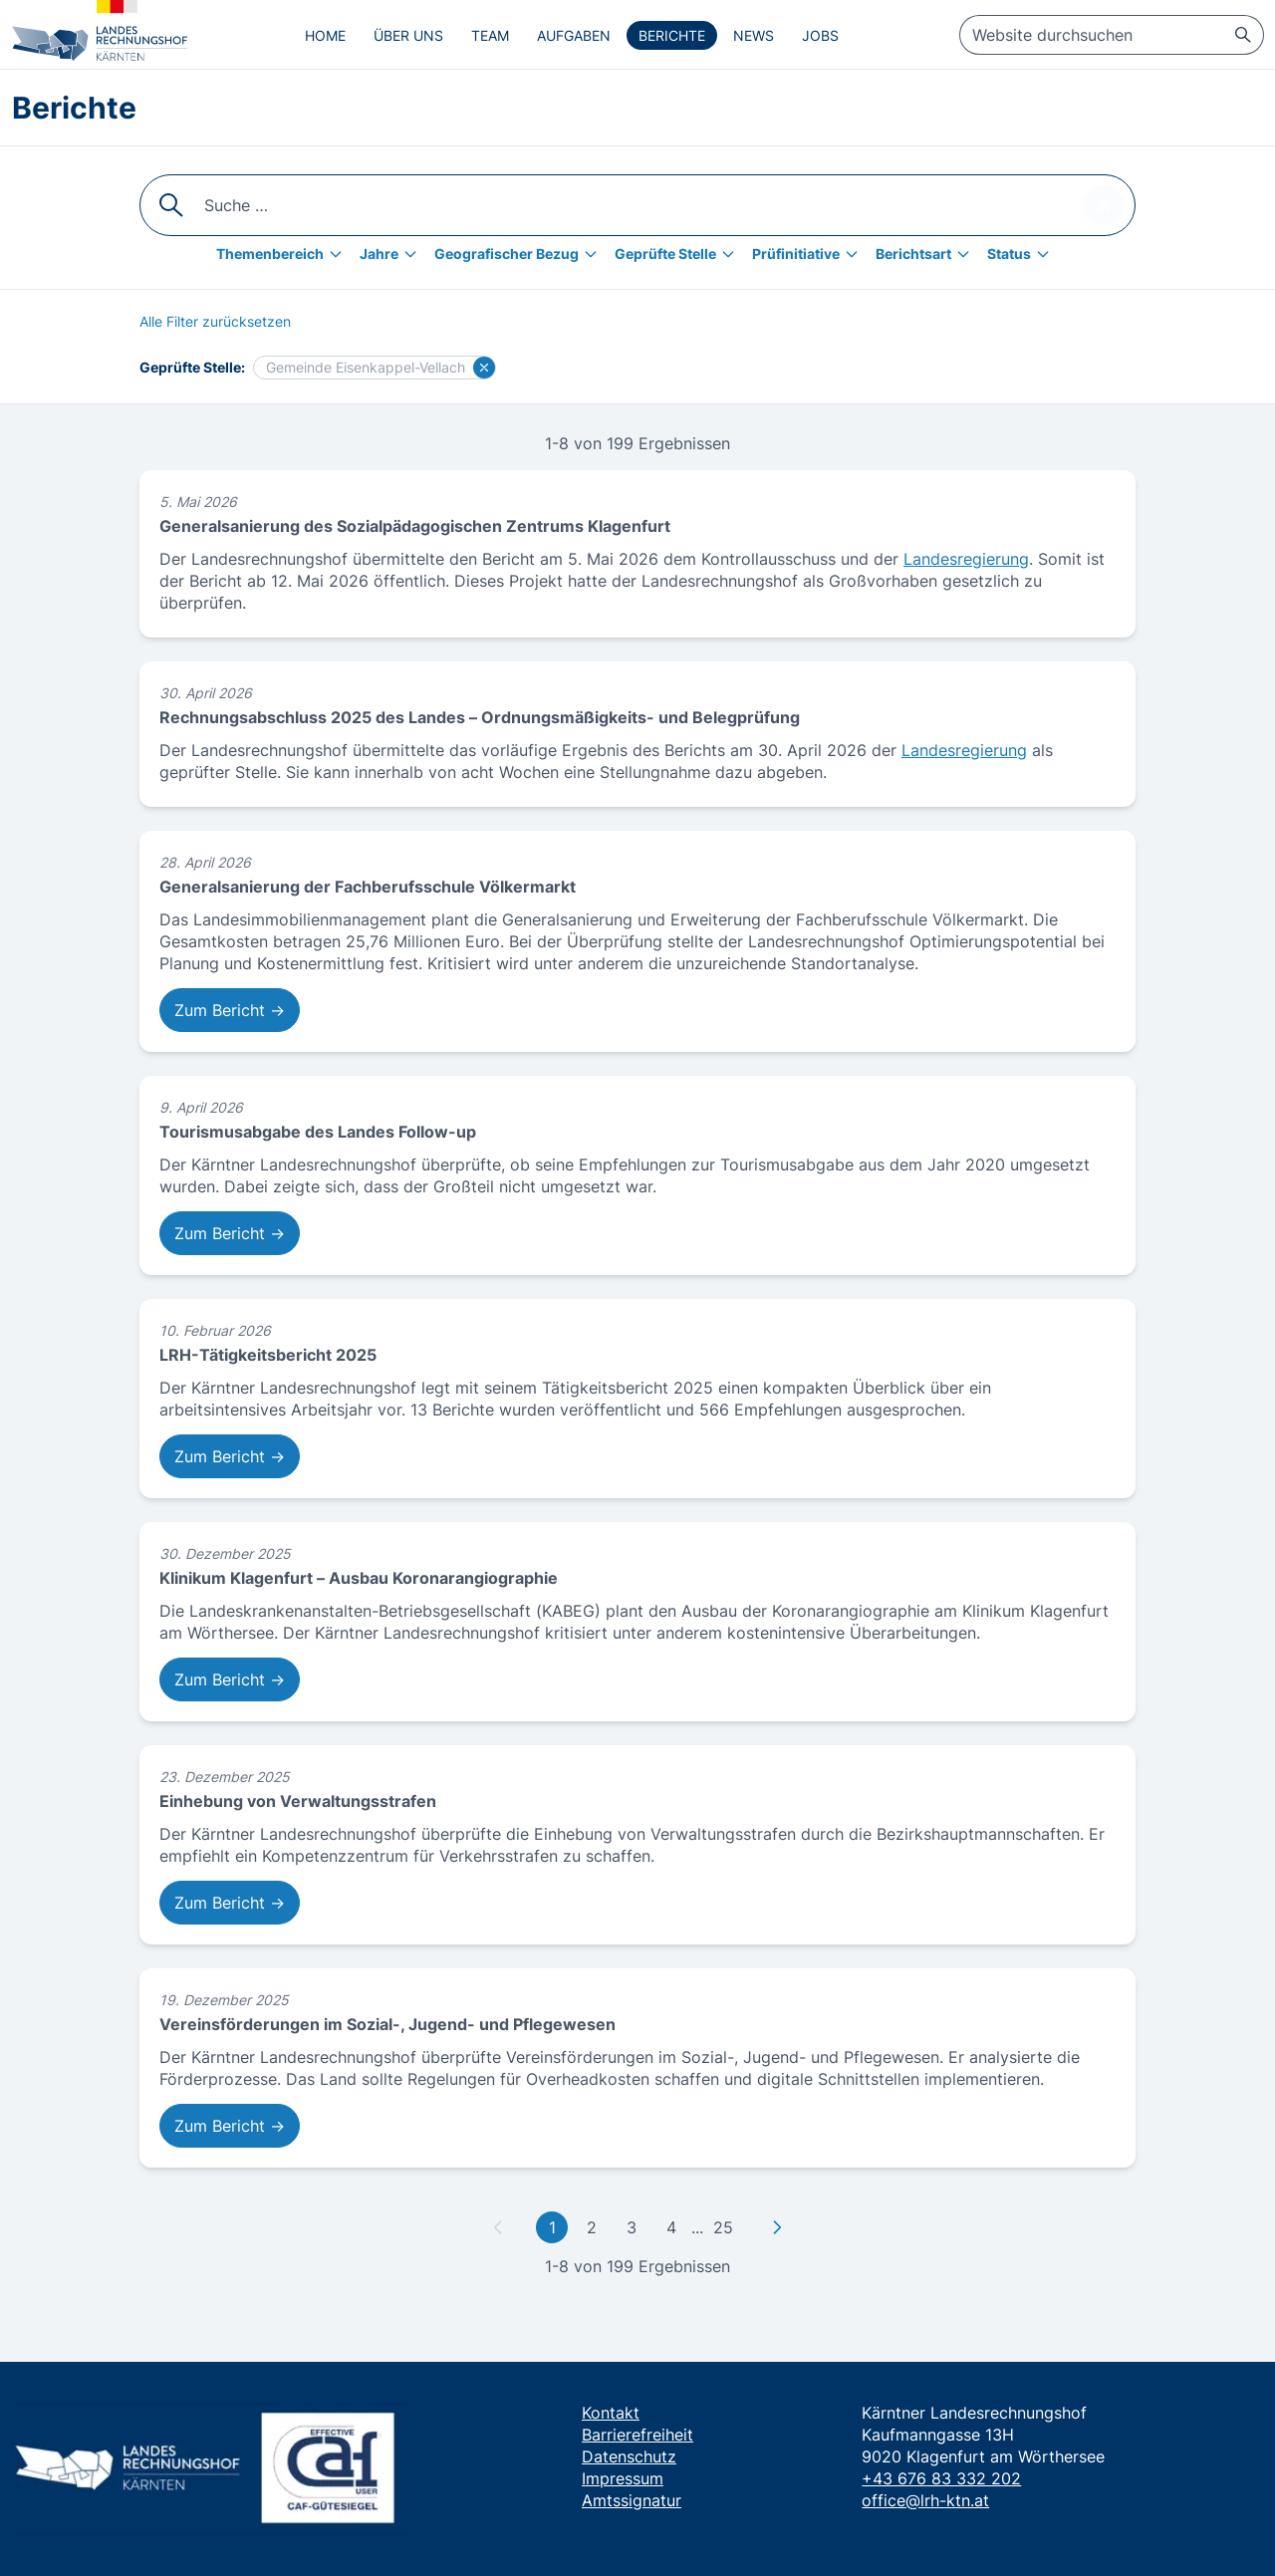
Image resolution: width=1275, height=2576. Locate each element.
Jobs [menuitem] (820, 35)
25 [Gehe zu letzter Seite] (723, 2227)
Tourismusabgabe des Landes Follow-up (317, 1132)
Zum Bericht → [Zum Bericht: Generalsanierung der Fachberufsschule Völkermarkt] (229, 1010)
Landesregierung (966, 559)
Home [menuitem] (325, 35)
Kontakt (610, 2413)
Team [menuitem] (490, 35)
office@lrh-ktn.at (925, 2500)
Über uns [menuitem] (408, 35)
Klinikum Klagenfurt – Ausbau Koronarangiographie (358, 1578)
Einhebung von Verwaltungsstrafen (297, 1801)
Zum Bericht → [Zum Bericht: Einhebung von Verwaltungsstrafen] (229, 1903)
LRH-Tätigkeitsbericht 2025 (268, 1355)
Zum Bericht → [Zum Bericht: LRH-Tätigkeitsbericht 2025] (229, 1456)
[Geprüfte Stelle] (679, 254)
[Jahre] (393, 254)
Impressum (622, 2478)
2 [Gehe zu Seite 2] (592, 2227)
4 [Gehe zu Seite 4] (671, 2227)
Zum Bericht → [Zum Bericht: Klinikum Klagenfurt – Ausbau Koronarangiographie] (229, 1679)
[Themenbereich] (284, 254)
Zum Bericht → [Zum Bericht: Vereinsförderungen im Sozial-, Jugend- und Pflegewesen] (229, 2126)
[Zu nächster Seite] (777, 2227)
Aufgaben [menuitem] (574, 35)
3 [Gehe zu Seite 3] (632, 2227)
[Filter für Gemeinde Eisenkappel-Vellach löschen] (484, 368)
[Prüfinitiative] (810, 254)
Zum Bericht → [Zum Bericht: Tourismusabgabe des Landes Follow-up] (229, 1233)
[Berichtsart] (927, 254)
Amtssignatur (631, 2500)
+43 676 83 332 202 (941, 2478)
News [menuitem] (753, 35)
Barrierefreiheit (637, 2435)
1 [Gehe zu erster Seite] (552, 2227)
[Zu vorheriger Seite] (498, 2227)
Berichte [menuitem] (671, 35)
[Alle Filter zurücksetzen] (215, 322)
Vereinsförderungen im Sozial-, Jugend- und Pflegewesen (387, 2024)
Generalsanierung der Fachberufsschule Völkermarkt (367, 887)
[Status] (1023, 254)
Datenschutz (629, 2456)
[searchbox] (1111, 35)
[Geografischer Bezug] (520, 254)
